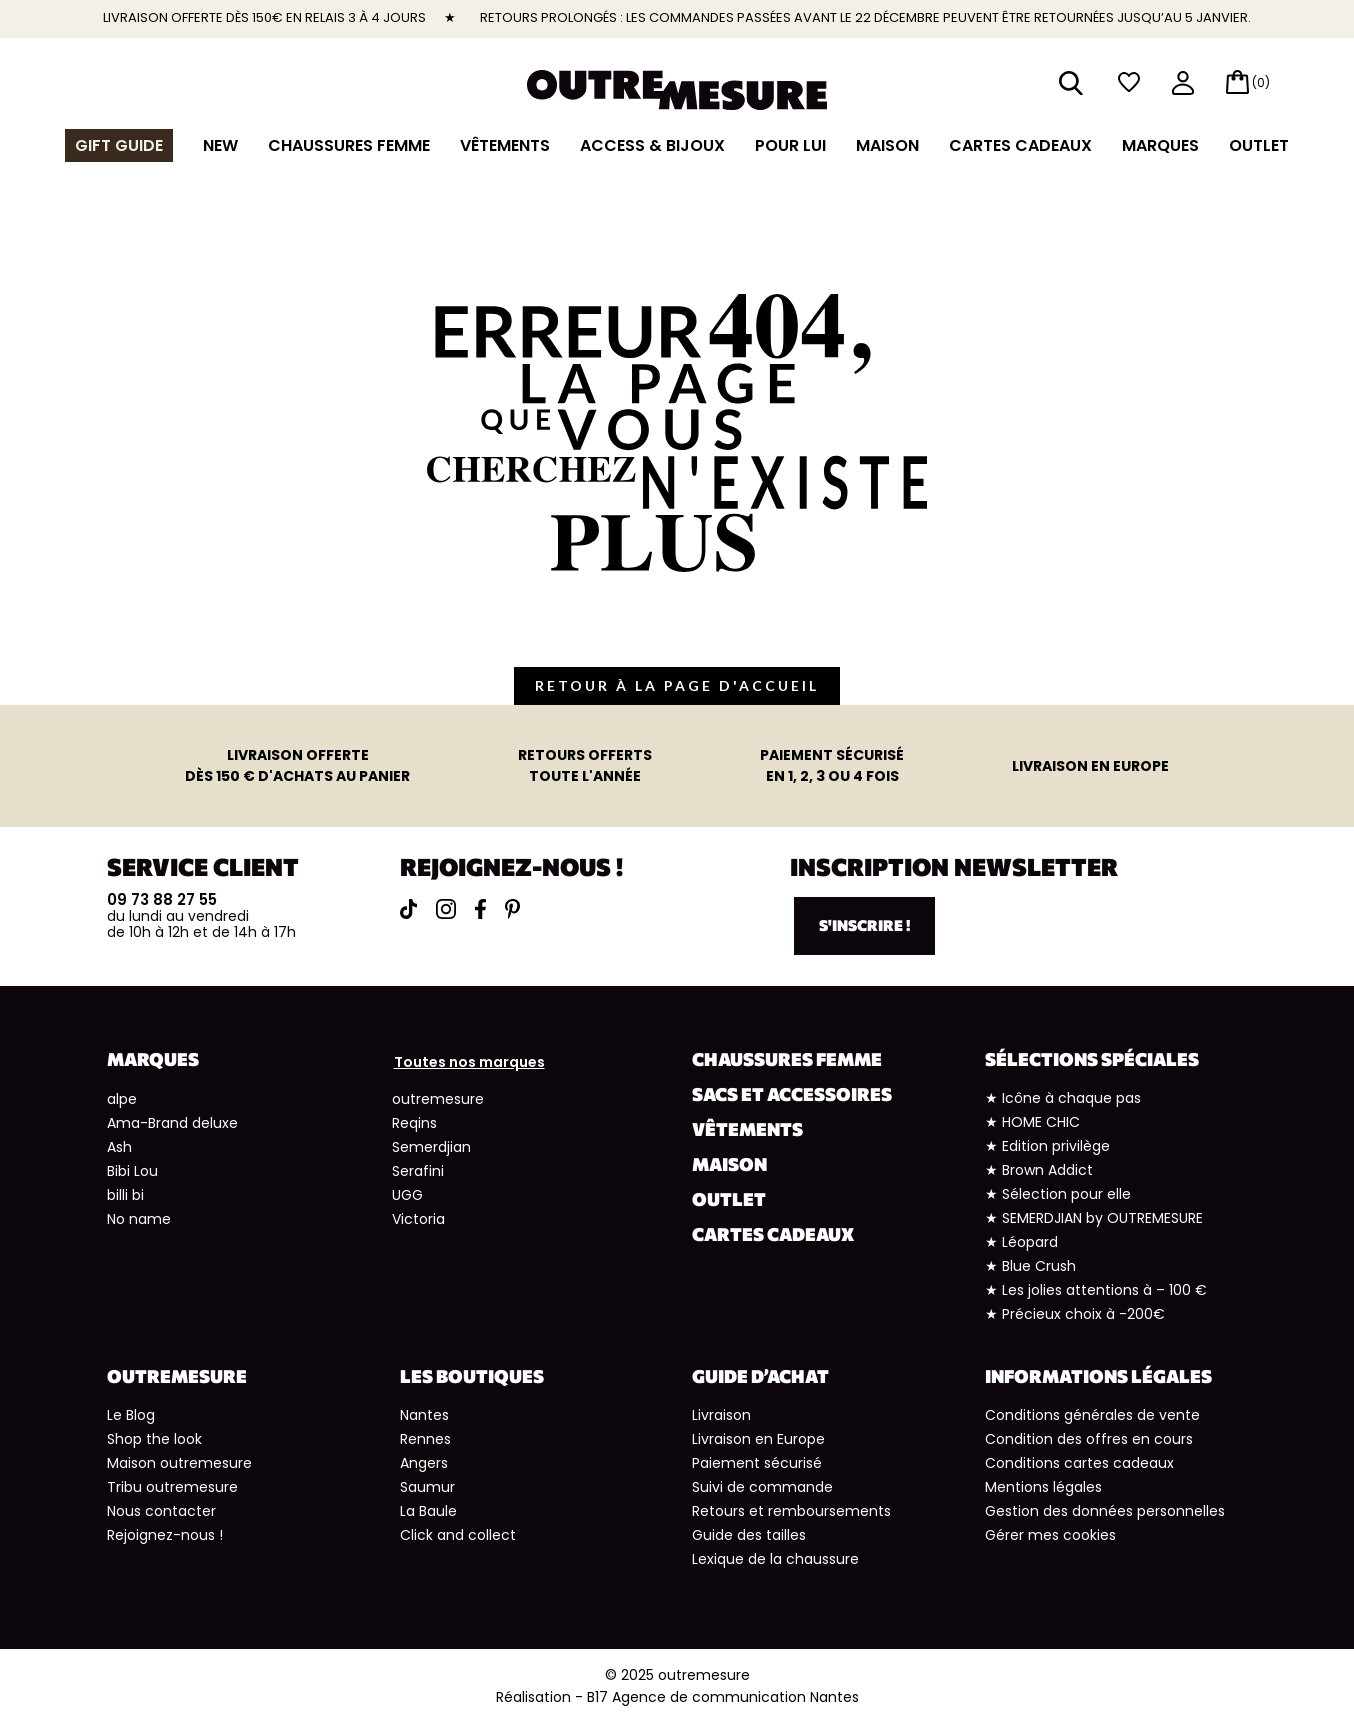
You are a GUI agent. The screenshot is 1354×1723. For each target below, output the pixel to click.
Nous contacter (161, 1511)
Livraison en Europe (758, 1439)
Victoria (418, 1219)
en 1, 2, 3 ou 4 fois (832, 765)
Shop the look (154, 1439)
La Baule (428, 1511)
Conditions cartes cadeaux (1079, 1463)
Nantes (424, 1415)
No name (139, 1219)
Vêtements (505, 145)
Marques (1160, 145)
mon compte (1183, 84)
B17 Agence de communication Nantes (723, 1697)
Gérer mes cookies (1050, 1535)
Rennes (425, 1439)
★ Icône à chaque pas (1063, 1098)
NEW (220, 145)
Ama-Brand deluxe (172, 1123)
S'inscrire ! (864, 925)
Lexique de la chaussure (775, 1559)
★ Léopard (1021, 1242)
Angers (424, 1463)
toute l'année (585, 765)
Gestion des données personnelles (1105, 1511)
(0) (1261, 82)
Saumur (427, 1487)
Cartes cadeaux (1020, 145)
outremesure (438, 1099)
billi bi (125, 1195)
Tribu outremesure (172, 1487)
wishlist (1129, 82)
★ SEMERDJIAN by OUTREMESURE (1094, 1218)
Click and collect (458, 1535)
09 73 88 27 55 (162, 899)
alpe (122, 1099)
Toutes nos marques (469, 1062)
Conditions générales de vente (1092, 1415)
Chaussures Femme (349, 145)
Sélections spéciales (1092, 1059)
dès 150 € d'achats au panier (297, 765)
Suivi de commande (762, 1487)
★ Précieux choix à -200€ (1075, 1314)
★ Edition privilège (1047, 1146)
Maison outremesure (179, 1463)
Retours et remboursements (791, 1511)
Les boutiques (472, 1376)
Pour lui (790, 145)
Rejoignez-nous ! (165, 1535)
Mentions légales (1043, 1487)
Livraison (721, 1415)
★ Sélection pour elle (1058, 1194)
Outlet (1259, 145)
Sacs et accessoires (792, 1094)
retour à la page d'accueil (677, 685)
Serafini (418, 1171)
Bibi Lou (132, 1171)
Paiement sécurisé (757, 1463)
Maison (887, 145)
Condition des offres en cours (1089, 1439)
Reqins (414, 1123)
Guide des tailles (749, 1535)
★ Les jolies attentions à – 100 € (1096, 1290)
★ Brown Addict (1039, 1170)
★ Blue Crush (1030, 1266)
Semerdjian (431, 1147)
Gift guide (119, 145)
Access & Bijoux (652, 145)
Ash (119, 1147)
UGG (407, 1195)
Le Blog (131, 1415)
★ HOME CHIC (1032, 1122)
